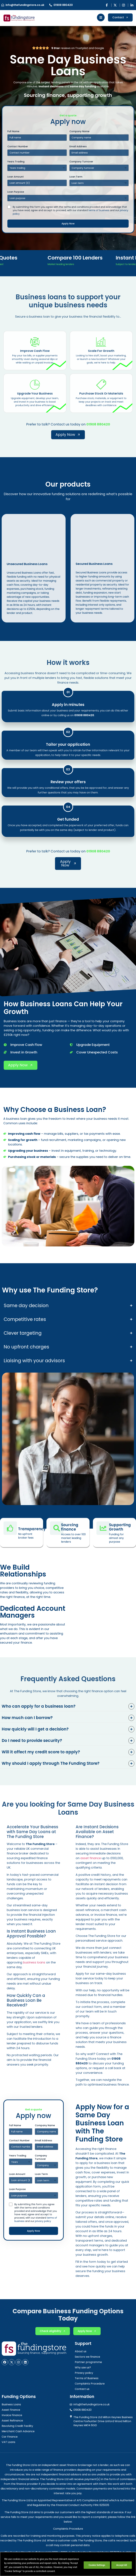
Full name (13, 131)
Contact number (17, 146)
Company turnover (81, 161)
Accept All (121, 2565)
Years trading (15, 161)
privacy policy (43, 2221)
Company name (79, 131)
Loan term (75, 176)
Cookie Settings (97, 2565)
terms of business (98, 210)
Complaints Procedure (68, 2529)
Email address (78, 146)
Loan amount (15, 176)
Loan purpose (15, 191)
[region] (68, 2564)
